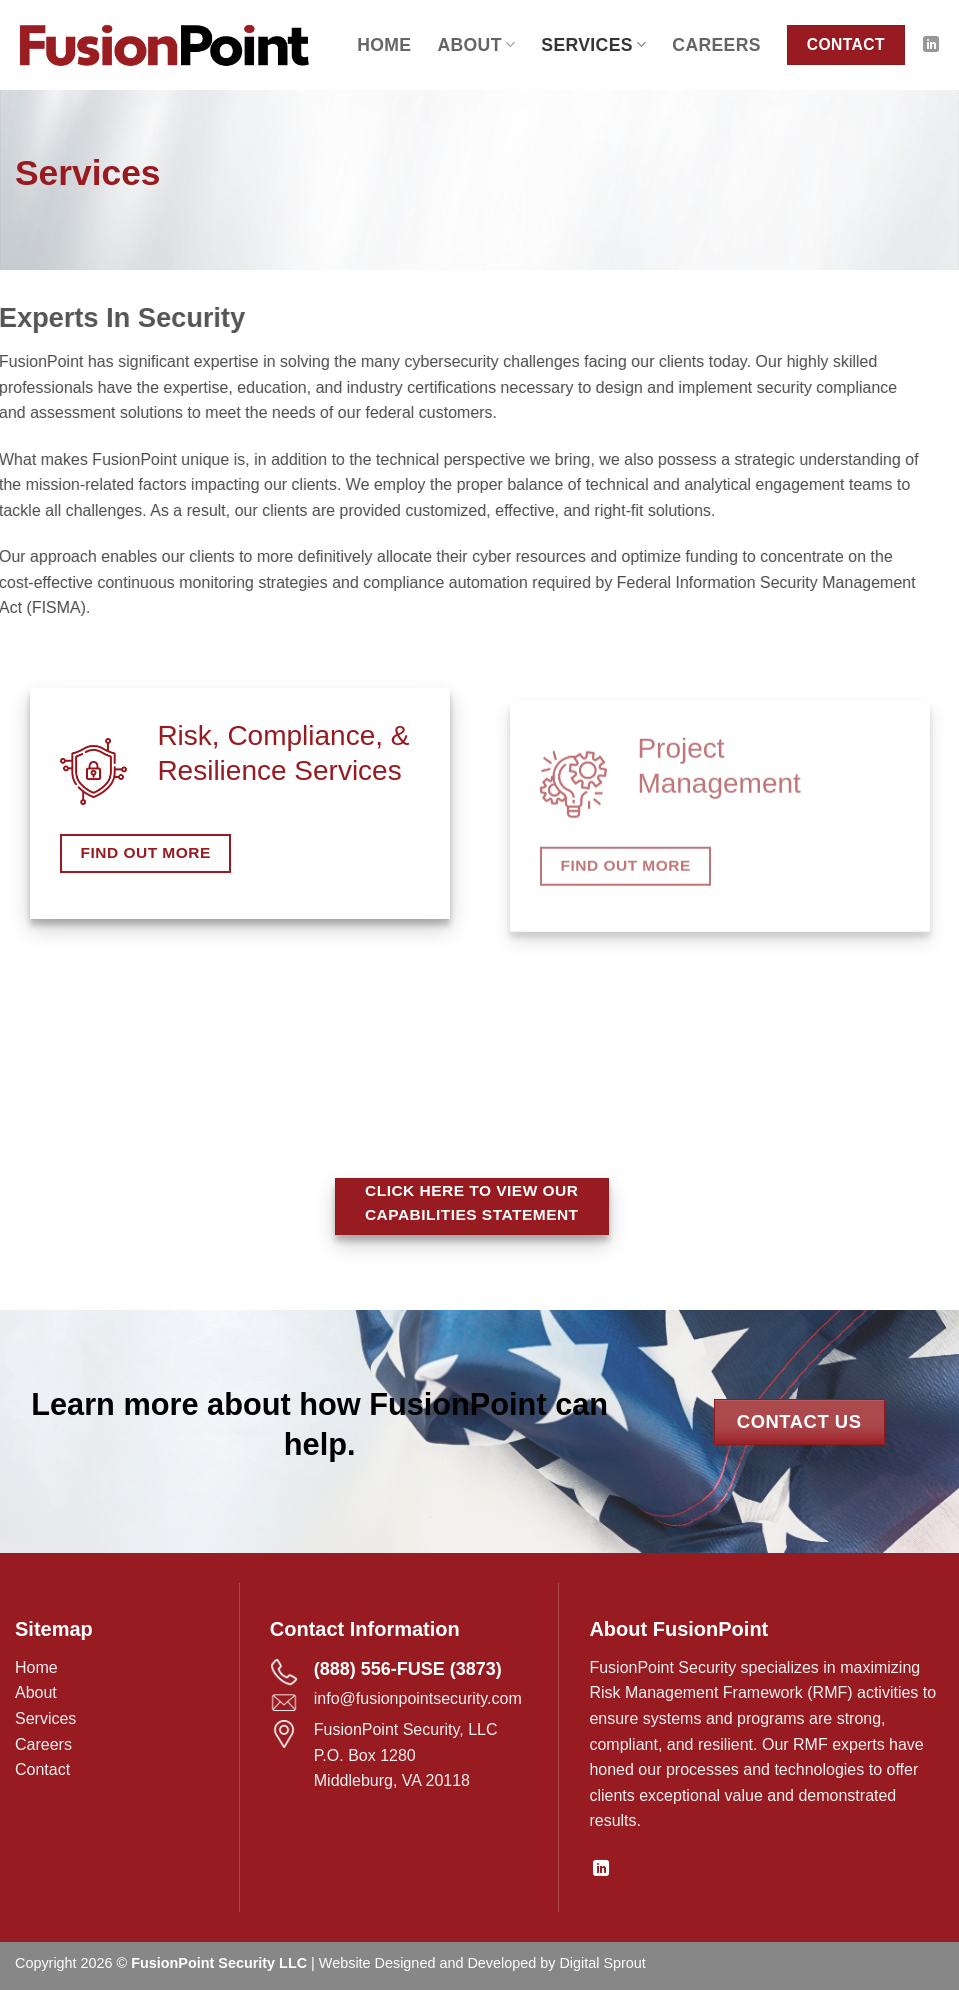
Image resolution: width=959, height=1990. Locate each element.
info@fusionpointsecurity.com (418, 1698)
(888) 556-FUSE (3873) (408, 1669)
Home (384, 45)
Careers (716, 45)
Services (593, 45)
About (476, 45)
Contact (42, 1769)
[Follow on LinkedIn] (931, 45)
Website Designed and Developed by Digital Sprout (482, 1963)
